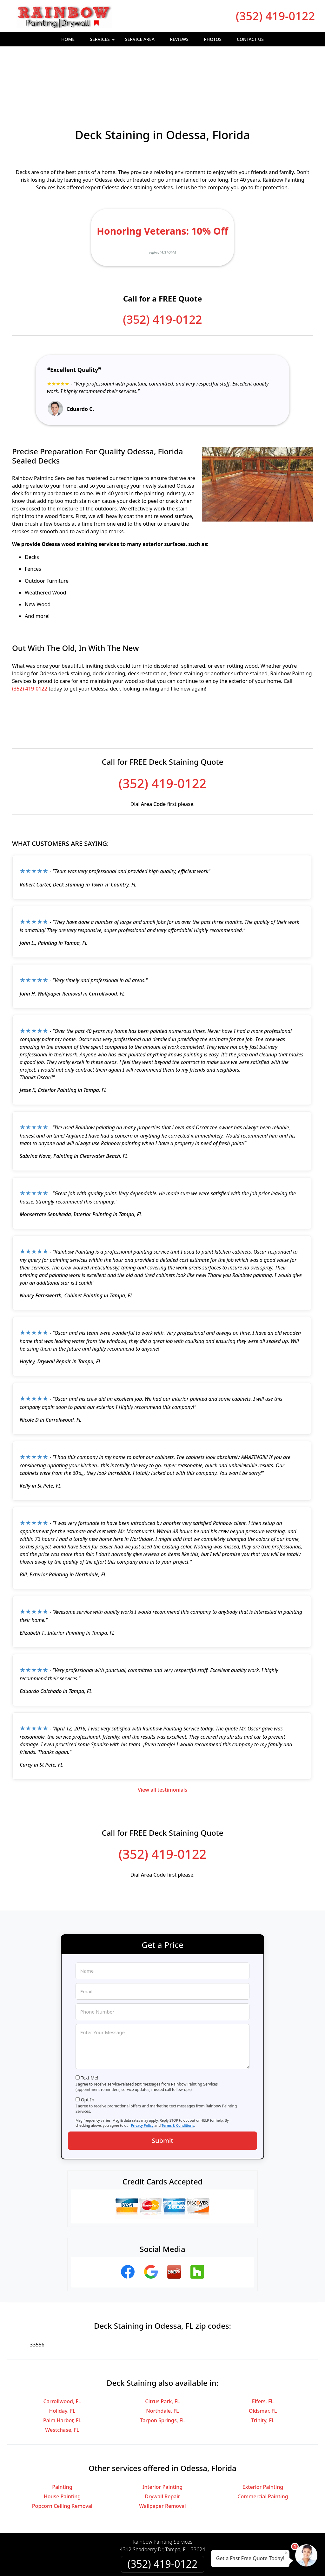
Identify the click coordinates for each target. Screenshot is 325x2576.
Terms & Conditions (178, 2069)
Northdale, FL (162, 2355)
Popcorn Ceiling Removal (62, 2450)
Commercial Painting (262, 2440)
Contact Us (250, 39)
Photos (213, 39)
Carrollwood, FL (62, 2345)
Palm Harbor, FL (62, 2364)
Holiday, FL (62, 2355)
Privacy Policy (142, 2069)
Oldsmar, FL (263, 2355)
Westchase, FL (62, 2374)
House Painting (62, 2440)
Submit (162, 2084)
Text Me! (89, 2022)
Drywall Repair (162, 2440)
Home (68, 39)
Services (103, 41)
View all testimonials (162, 1733)
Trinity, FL (262, 2364)
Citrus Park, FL (162, 2345)
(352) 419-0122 (275, 16)
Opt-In (88, 2044)
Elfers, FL (263, 2345)
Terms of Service (210, 2562)
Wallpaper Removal (162, 2450)
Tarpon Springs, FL (162, 2364)
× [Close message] (286, 2552)
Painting (62, 2431)
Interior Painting (162, 2431)
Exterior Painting (262, 2431)
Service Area (140, 39)
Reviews (179, 39)
